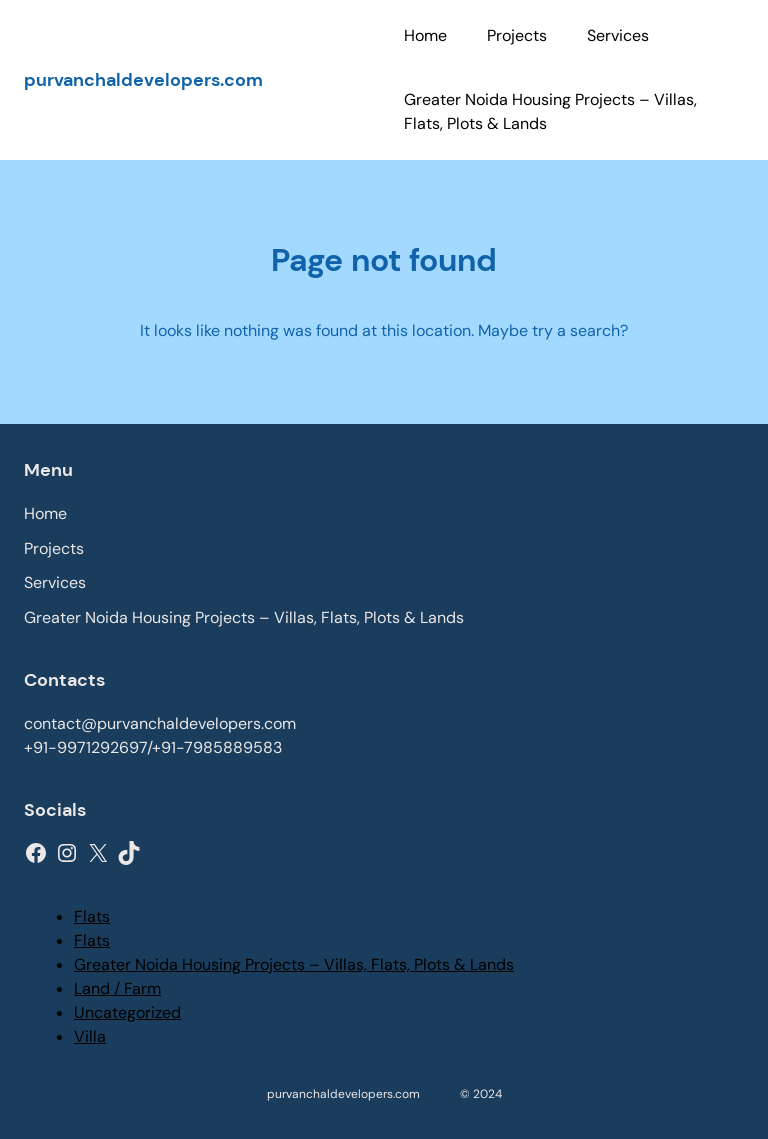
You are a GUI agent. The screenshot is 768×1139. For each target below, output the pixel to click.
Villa (90, 1036)
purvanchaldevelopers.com (143, 80)
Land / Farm (117, 988)
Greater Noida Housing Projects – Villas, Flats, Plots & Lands (294, 964)
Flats (92, 916)
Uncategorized (127, 1012)
